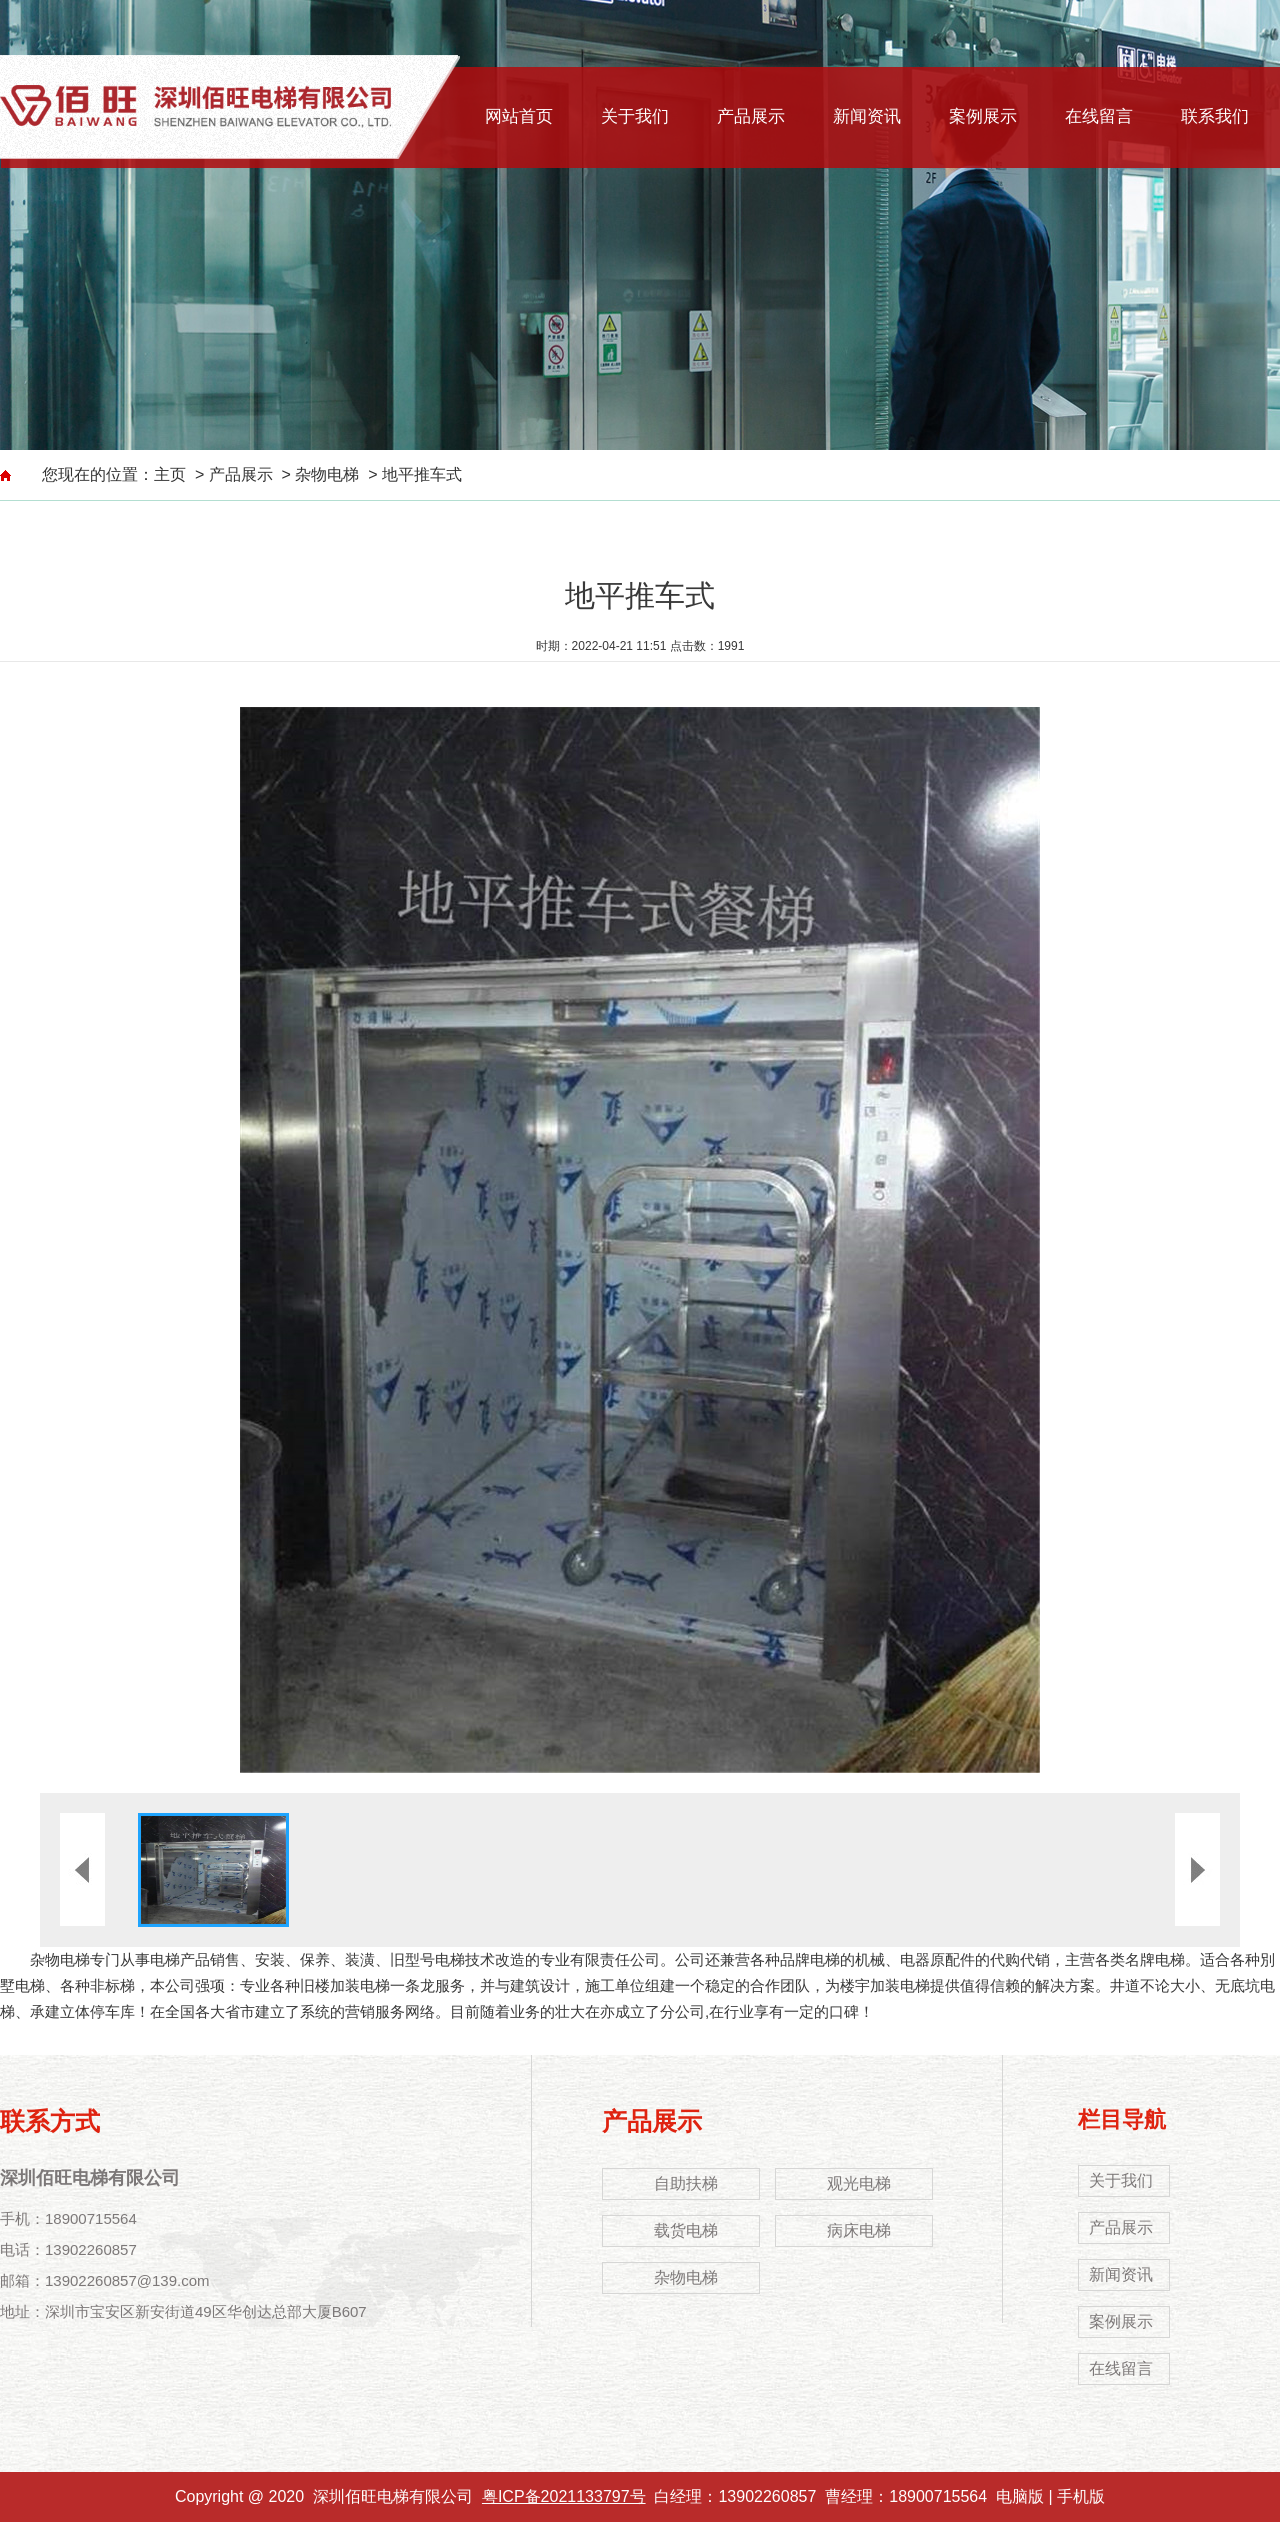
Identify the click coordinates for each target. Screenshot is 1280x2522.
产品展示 (751, 116)
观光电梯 (859, 2183)
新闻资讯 (867, 116)
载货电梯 (686, 2230)
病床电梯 (859, 2230)
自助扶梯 (686, 2183)
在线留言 (1099, 116)
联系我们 (1215, 116)
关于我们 (635, 116)
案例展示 (983, 116)
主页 (170, 474)
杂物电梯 (327, 474)
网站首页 (519, 116)
